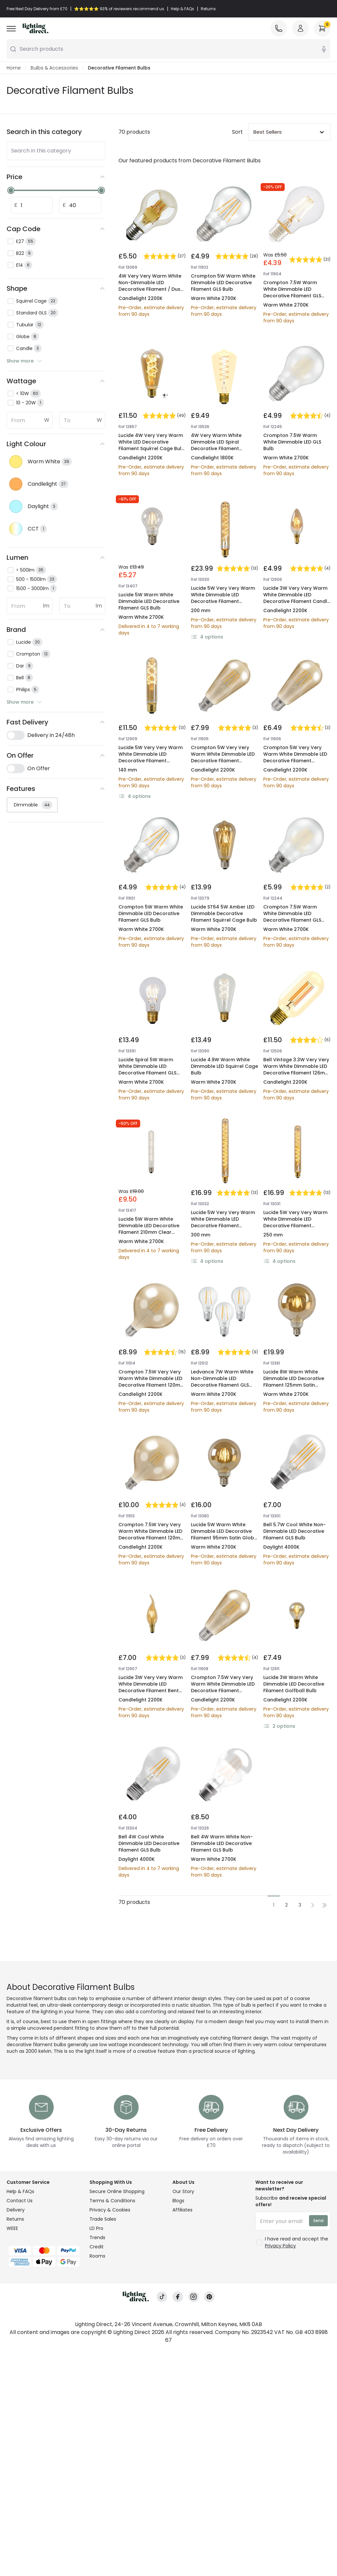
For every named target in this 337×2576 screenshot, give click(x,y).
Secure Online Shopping (117, 2191)
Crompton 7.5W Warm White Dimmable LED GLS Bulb (292, 442)
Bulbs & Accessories (54, 68)
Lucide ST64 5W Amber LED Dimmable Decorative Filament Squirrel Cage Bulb (224, 913)
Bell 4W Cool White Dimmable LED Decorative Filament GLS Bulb (148, 1843)
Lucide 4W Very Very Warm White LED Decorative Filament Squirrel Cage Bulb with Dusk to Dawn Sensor (151, 445)
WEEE (12, 2228)
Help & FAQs (20, 2191)
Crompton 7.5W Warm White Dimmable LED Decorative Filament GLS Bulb (292, 292)
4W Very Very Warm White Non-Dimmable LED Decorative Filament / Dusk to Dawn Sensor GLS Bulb (150, 286)
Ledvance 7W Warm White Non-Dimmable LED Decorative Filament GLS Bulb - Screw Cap (222, 1382)
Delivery (16, 2210)
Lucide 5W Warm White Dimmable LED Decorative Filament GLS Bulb (148, 601)
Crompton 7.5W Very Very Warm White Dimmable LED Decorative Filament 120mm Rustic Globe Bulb (151, 1382)
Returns (15, 2219)
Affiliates (182, 2210)
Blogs (178, 2200)
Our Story (183, 2191)
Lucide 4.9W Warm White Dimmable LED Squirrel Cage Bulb (224, 1066)
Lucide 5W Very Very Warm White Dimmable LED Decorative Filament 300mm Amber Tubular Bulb (223, 601)
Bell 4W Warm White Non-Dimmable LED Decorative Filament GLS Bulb (222, 1843)
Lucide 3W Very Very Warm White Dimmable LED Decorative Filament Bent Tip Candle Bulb (150, 1687)
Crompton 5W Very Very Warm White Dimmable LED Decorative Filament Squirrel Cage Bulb (223, 757)
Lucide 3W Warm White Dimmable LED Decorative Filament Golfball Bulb (293, 1684)
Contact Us (20, 2200)
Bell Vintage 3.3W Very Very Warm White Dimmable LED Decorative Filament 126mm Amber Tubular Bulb (296, 1069)
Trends (97, 2237)
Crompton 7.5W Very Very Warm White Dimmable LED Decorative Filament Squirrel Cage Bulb (223, 1687)
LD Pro (96, 2228)
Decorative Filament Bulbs (119, 68)
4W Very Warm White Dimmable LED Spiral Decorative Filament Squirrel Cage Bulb (216, 445)
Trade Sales (103, 2219)
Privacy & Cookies (110, 2210)
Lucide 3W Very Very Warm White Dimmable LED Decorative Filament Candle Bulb (296, 598)
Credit (97, 2246)
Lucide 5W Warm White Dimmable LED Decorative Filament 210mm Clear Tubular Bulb (148, 1229)
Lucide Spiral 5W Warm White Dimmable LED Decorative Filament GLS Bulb (147, 1069)
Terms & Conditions (112, 2200)
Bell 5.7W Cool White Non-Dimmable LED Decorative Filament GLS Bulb (294, 1531)
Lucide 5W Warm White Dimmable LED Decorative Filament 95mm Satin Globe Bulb (224, 1534)
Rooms (97, 2256)
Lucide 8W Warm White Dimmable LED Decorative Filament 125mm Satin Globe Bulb (293, 1382)
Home (14, 68)
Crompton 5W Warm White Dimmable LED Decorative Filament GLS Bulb (223, 282)
